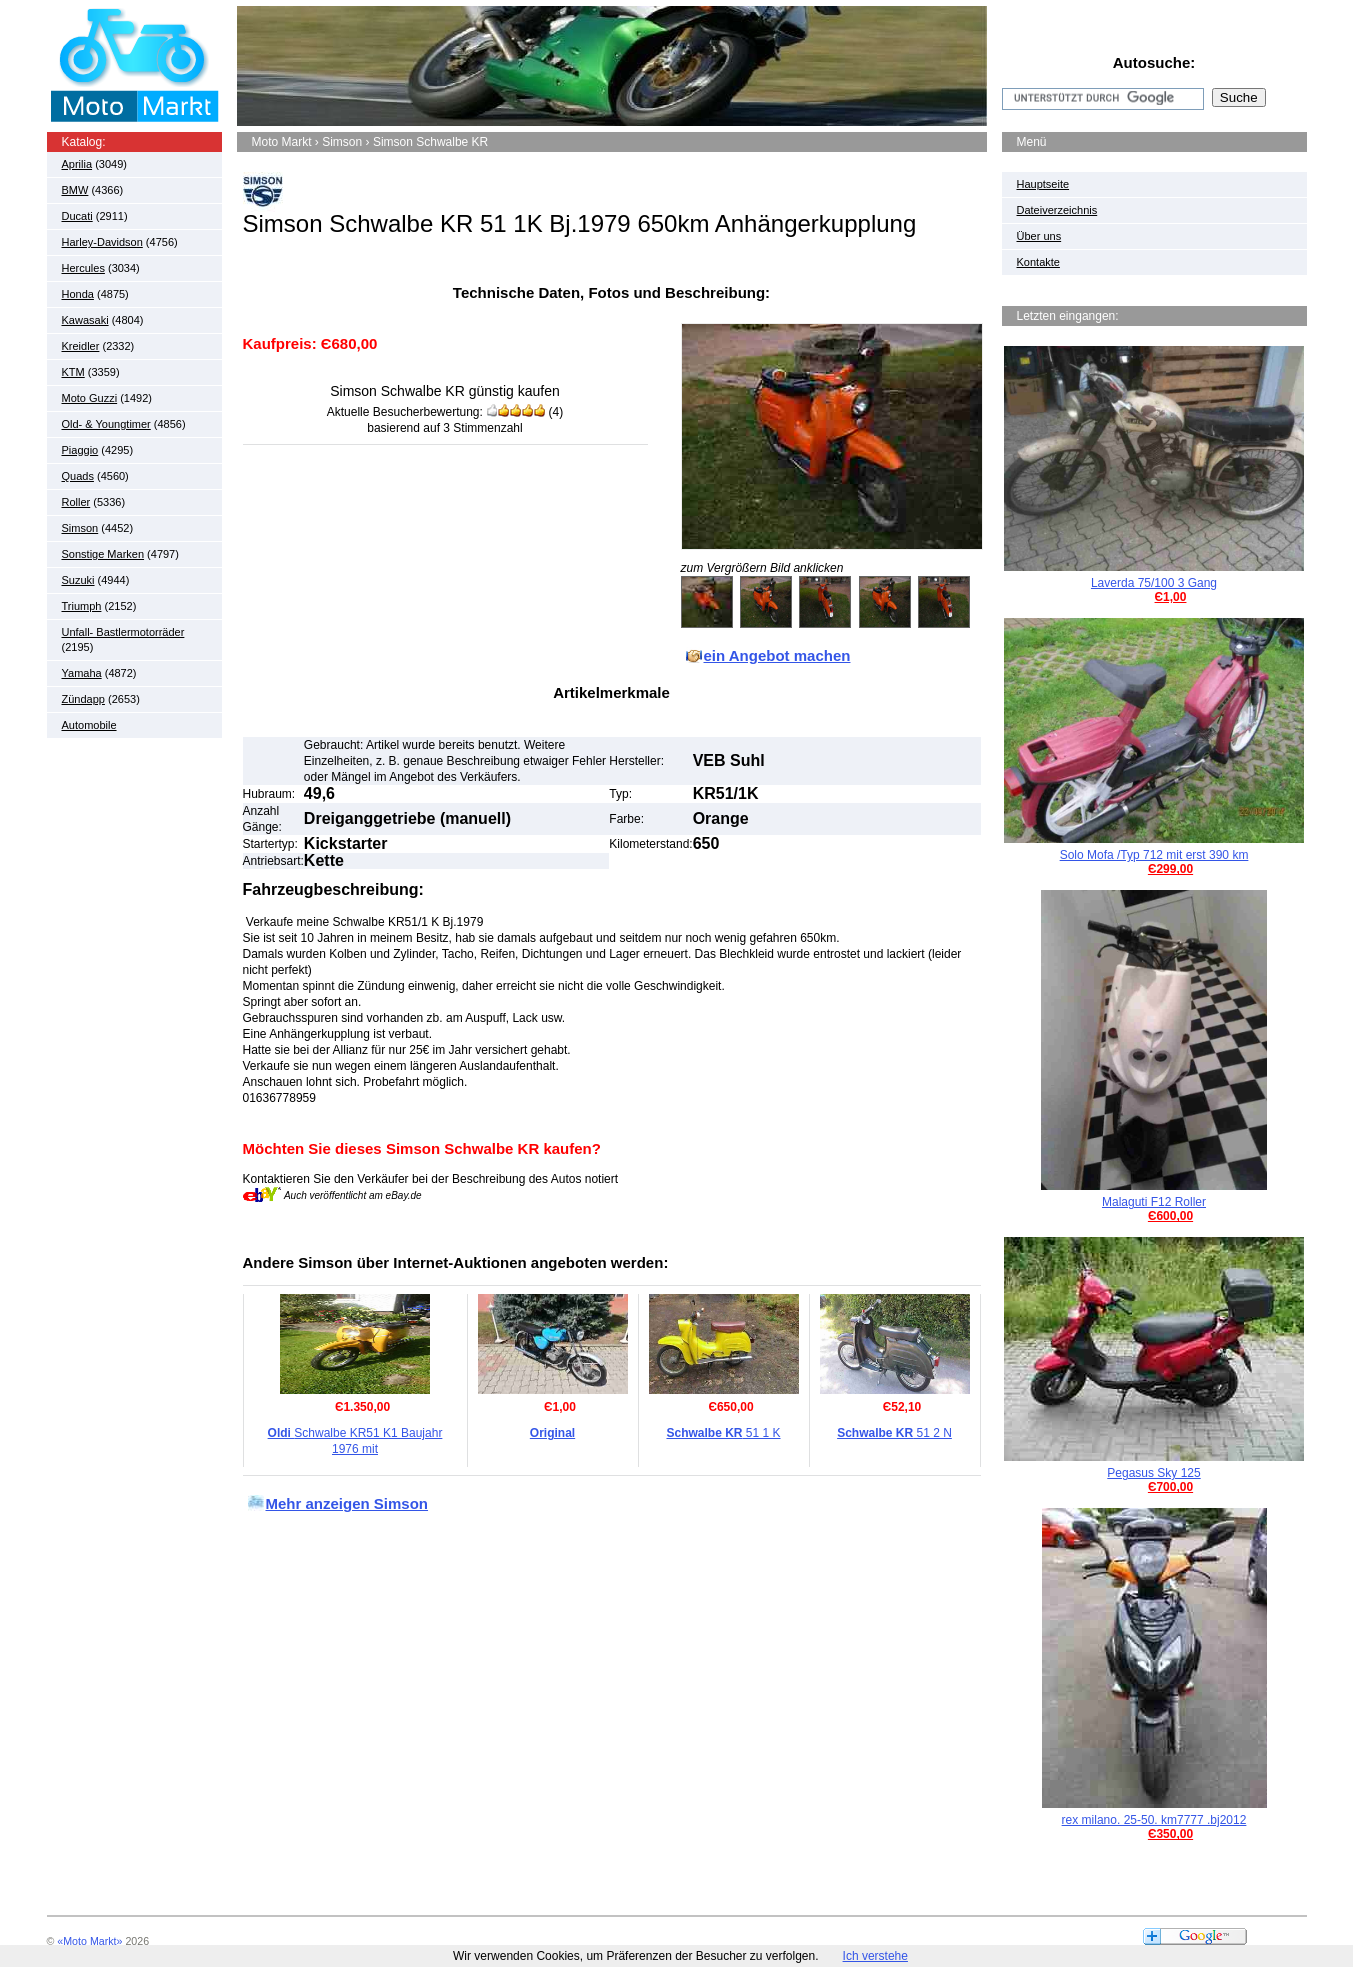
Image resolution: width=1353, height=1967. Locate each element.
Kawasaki (85, 320)
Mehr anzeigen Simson (347, 1503)
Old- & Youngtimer (106, 424)
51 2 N (894, 1433)
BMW (75, 190)
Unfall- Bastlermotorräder (123, 632)
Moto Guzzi (90, 398)
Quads (78, 476)
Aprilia (77, 164)
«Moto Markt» (89, 1941)
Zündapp (83, 699)
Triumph (82, 606)
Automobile (89, 725)
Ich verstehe (875, 1956)
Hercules (83, 268)
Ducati (77, 216)
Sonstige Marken (103, 554)
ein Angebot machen (777, 655)
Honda (78, 294)
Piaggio (80, 450)
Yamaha (82, 673)
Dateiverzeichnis (1057, 210)
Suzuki (78, 580)
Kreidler (81, 346)
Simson (80, 528)
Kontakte (1038, 262)
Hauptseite (1043, 184)
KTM (73, 372)
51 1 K (723, 1433)
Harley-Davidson (102, 242)
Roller (76, 502)
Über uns (1039, 236)
